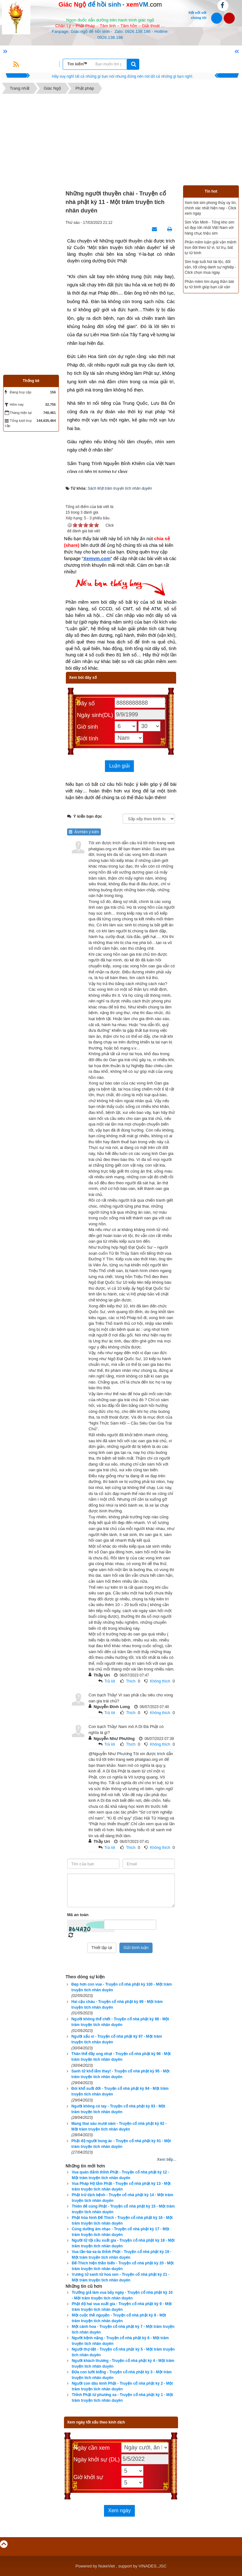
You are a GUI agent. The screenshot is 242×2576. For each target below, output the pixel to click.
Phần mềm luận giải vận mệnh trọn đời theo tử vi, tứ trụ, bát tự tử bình (210, 247)
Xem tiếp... (166, 2159)
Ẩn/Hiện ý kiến (84, 832)
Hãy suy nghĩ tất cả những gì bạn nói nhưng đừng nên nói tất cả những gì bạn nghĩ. (122, 76)
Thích (130, 1681)
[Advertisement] (121, 141)
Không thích (160, 1681)
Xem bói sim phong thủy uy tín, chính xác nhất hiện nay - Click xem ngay (211, 208)
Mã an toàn (78, 1914)
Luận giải (119, 765)
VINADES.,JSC (153, 2566)
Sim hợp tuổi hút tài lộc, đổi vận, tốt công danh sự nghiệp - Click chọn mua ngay (210, 267)
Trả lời (109, 1681)
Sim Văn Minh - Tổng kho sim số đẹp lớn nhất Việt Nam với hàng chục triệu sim (209, 227)
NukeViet (106, 2566)
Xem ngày (119, 2510)
